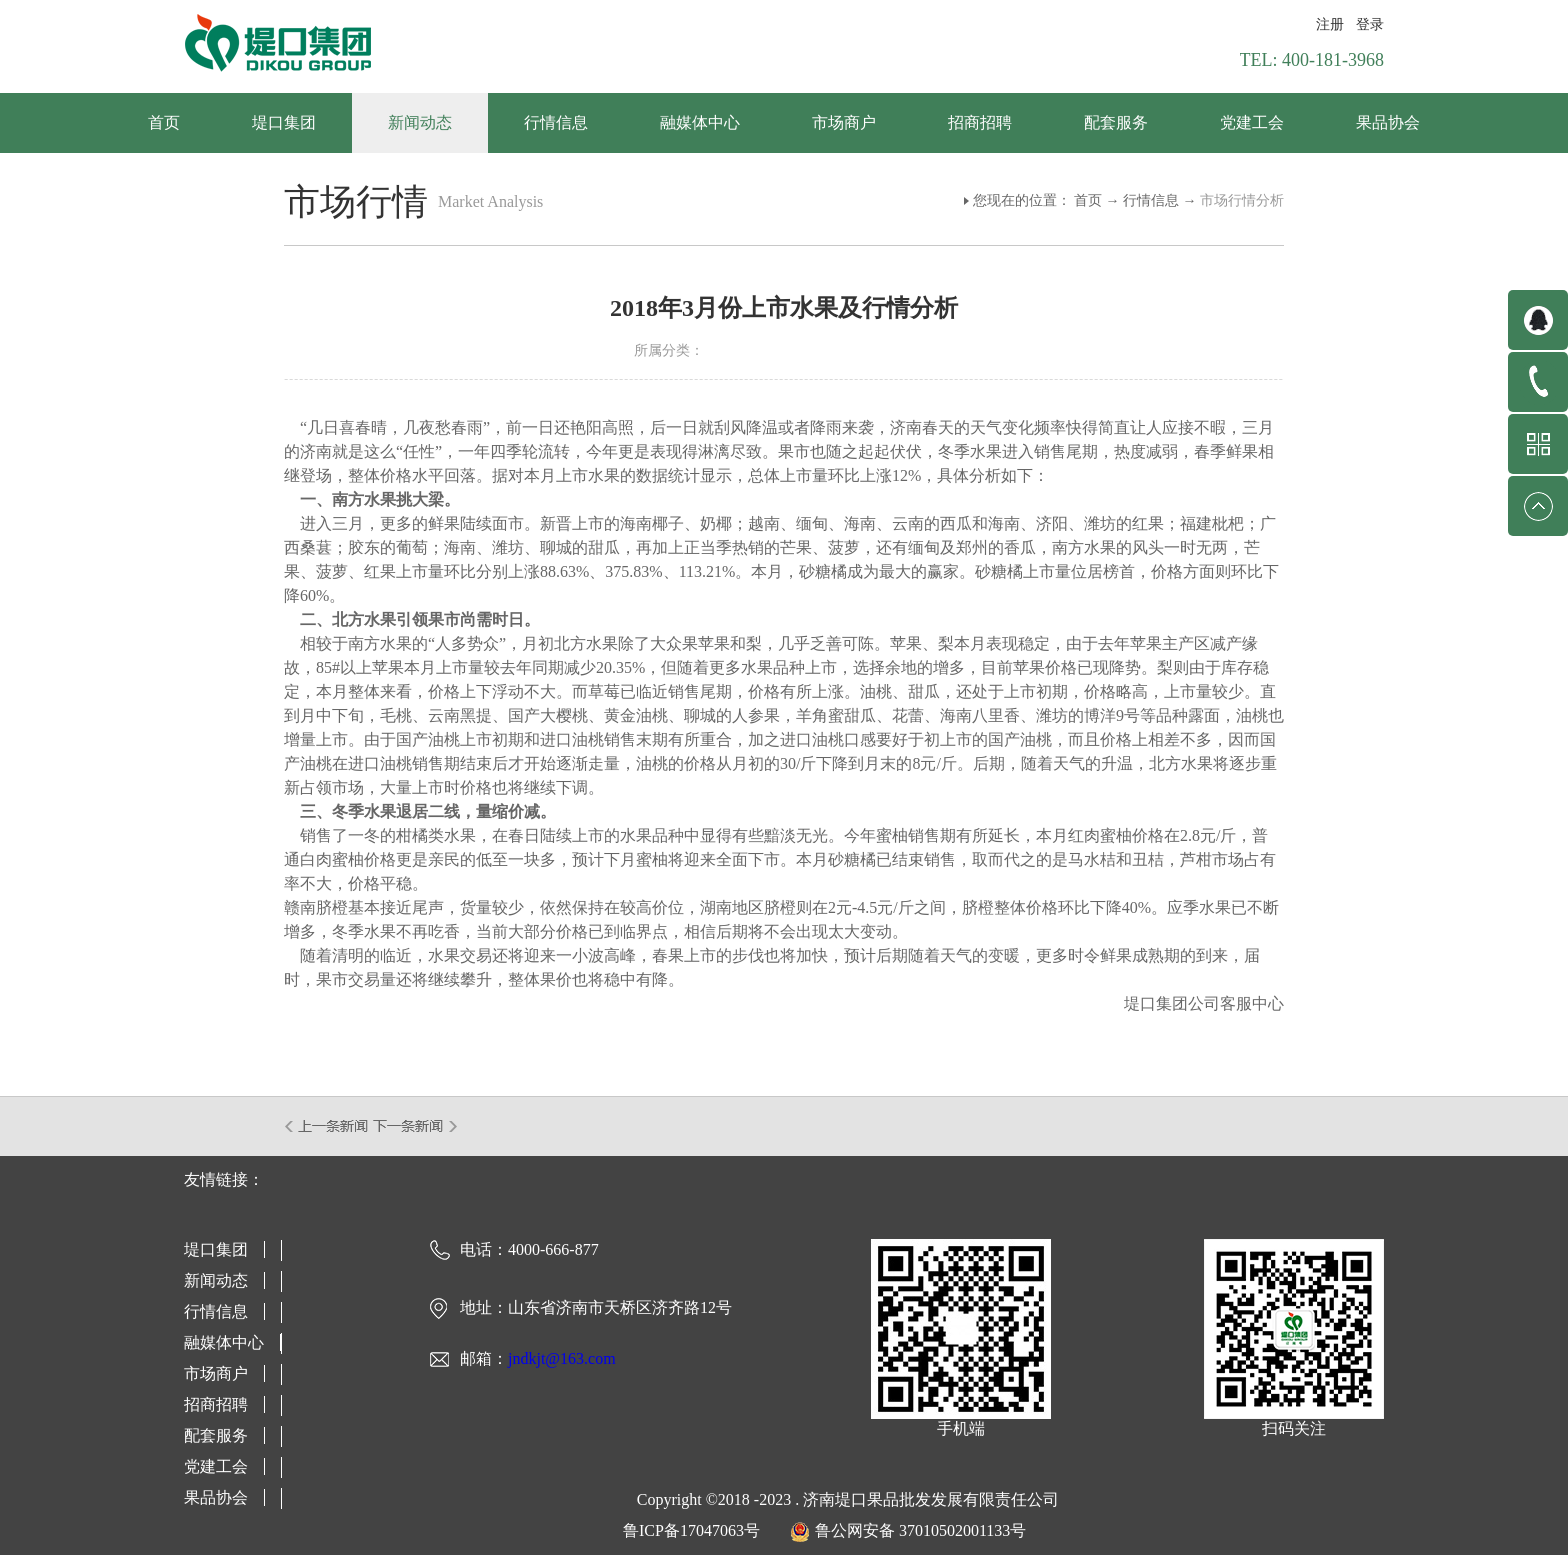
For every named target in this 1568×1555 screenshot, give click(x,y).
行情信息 (1151, 200)
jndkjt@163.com (562, 1358)
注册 (1330, 24)
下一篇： (415, 1126)
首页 (164, 122)
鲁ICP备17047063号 (691, 1530)
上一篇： (327, 1126)
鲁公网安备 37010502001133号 (920, 1530)
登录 (1370, 24)
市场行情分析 (1242, 200)
